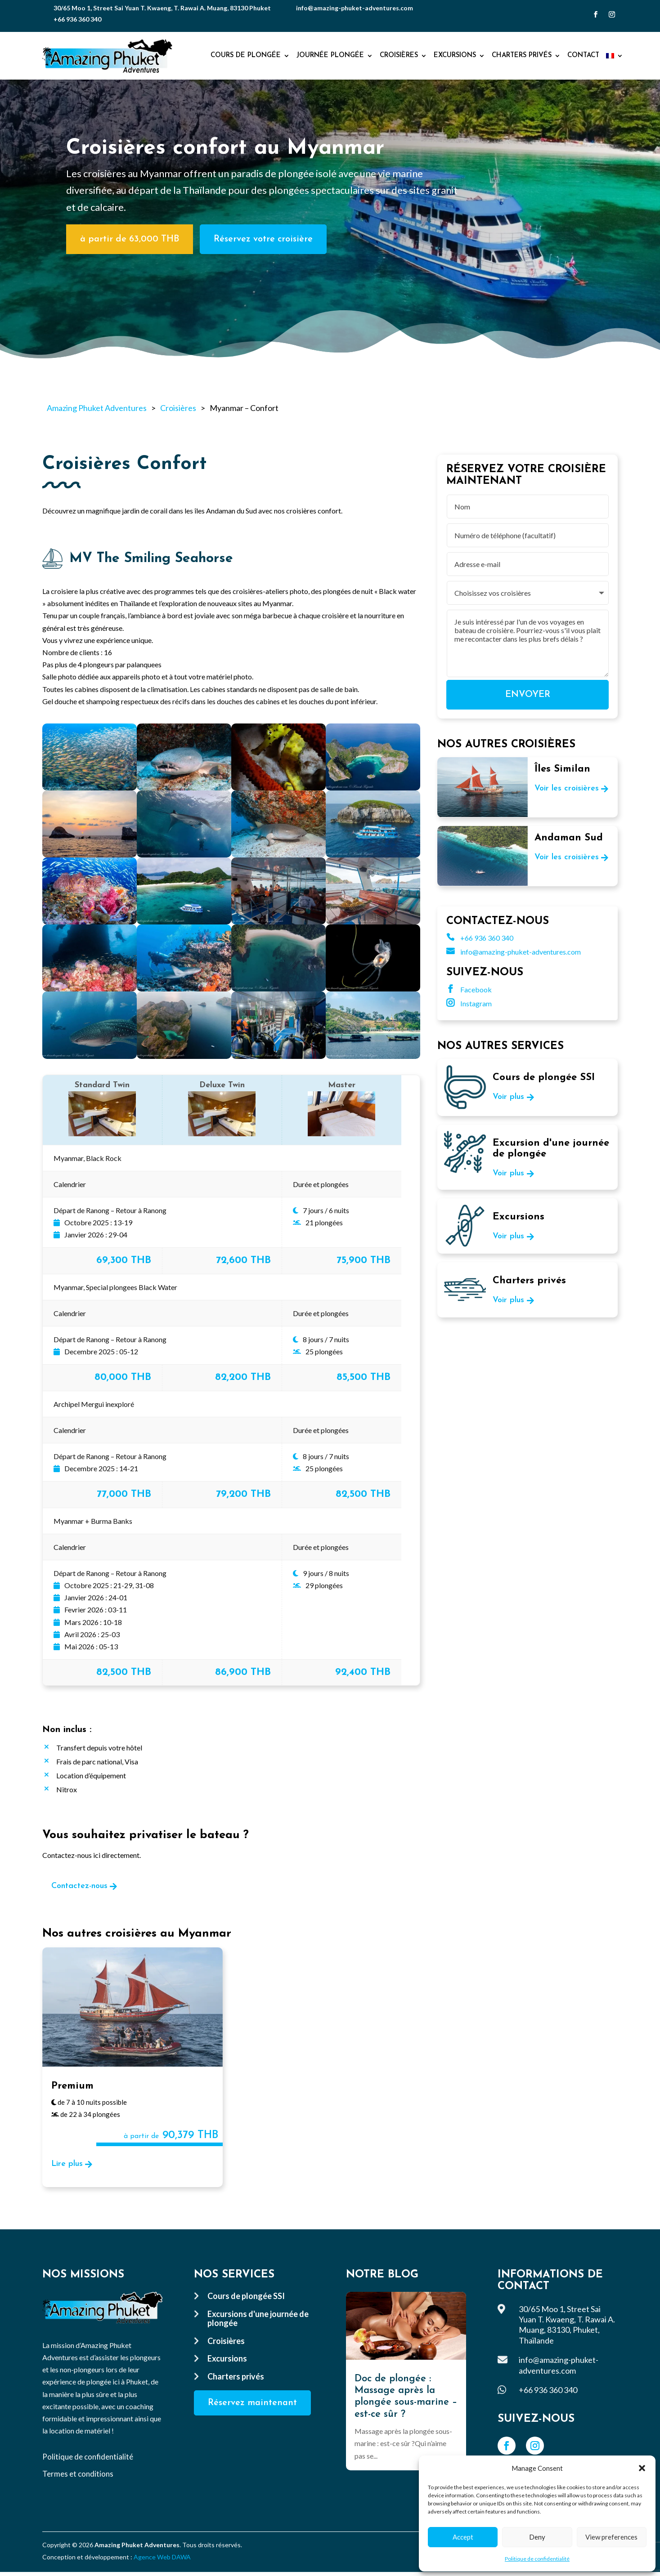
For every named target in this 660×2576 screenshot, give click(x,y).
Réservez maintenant (252, 2402)
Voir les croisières (566, 788)
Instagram (469, 1003)
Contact (583, 55)
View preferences (611, 2537)
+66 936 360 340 (77, 19)
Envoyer (527, 694)
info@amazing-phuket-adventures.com (354, 8)
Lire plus (67, 2164)
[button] (642, 2468)
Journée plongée (330, 55)
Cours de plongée (246, 55)
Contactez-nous (79, 1886)
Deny (537, 2537)
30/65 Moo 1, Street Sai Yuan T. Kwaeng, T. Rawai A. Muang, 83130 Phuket (162, 8)
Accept (463, 2537)
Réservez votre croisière (263, 239)
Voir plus (508, 1097)
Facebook (469, 989)
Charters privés (522, 55)
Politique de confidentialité (537, 2558)
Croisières (399, 55)
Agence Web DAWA (162, 2557)
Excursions (455, 55)
